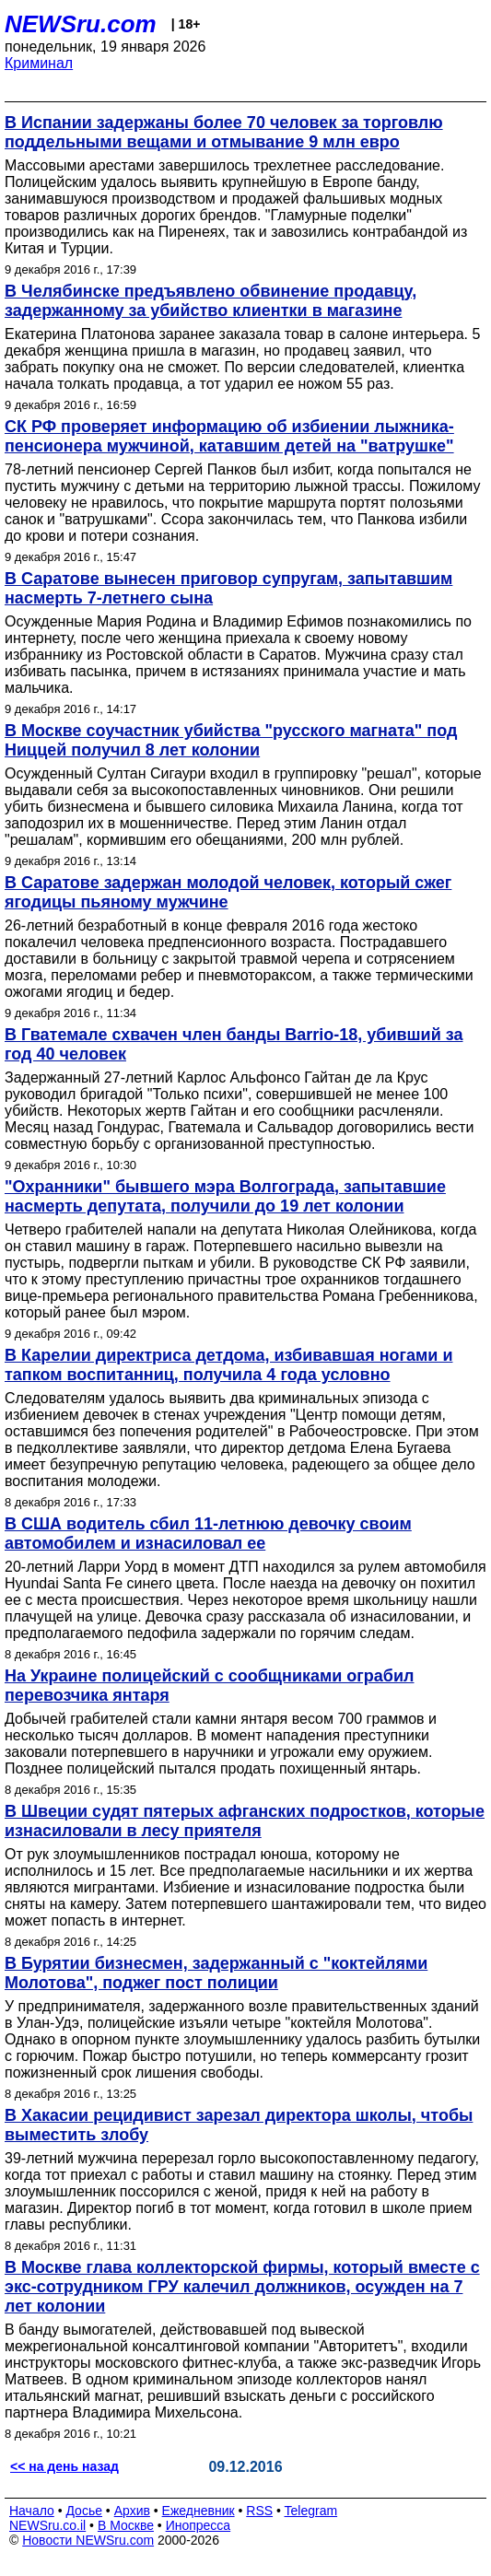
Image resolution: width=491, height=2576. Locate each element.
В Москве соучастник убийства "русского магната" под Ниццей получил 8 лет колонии (231, 740)
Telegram (311, 2510)
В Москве (126, 2525)
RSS (259, 2510)
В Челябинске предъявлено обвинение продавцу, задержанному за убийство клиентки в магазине (210, 301)
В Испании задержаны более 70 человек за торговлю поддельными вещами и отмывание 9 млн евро (224, 132)
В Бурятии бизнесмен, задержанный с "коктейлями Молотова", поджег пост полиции (216, 1973)
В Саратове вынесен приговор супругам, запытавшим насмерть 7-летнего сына (228, 588)
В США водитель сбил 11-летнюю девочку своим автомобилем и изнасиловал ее (208, 1533)
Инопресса (198, 2525)
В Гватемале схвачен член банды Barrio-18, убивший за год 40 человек (233, 1044)
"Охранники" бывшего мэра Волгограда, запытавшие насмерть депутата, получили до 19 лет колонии (225, 1196)
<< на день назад (64, 2466)
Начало (31, 2510)
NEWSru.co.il (47, 2525)
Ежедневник (198, 2510)
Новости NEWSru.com (88, 2540)
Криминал (39, 63)
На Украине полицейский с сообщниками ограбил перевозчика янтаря (209, 1685)
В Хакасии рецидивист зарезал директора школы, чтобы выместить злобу (239, 2125)
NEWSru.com (81, 24)
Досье (83, 2510)
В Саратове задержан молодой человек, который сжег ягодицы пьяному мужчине (228, 892)
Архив (132, 2510)
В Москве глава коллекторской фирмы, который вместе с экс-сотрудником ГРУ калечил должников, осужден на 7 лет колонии (242, 2286)
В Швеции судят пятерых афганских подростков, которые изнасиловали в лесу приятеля (245, 1821)
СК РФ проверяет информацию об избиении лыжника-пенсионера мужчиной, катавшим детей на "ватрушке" (229, 436)
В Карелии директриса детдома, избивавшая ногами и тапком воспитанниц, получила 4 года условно (228, 1365)
